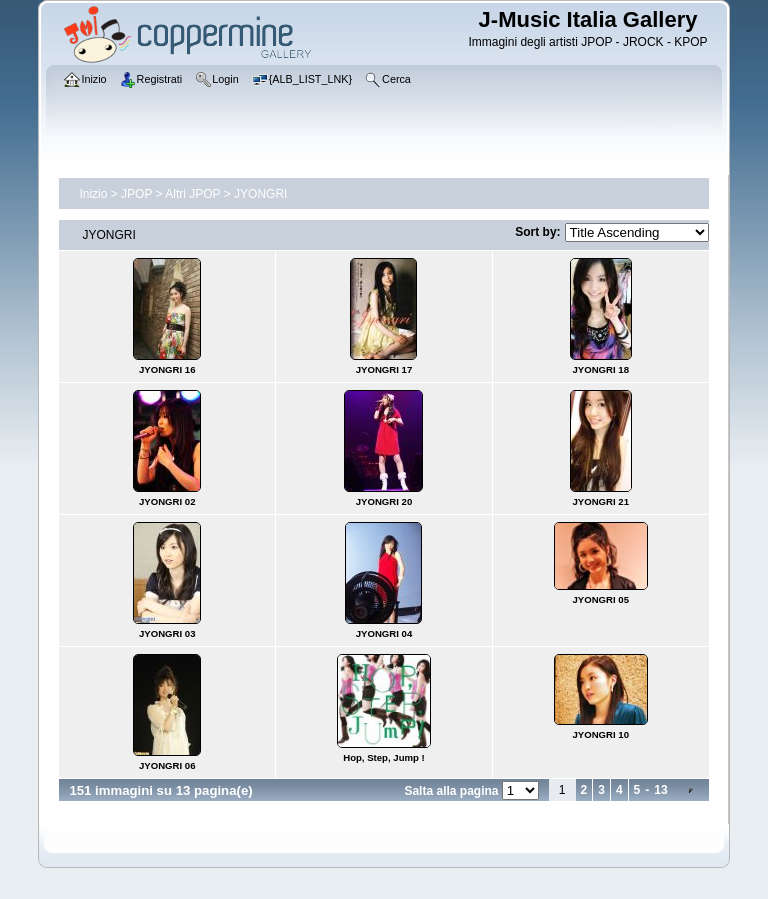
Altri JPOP (192, 194)
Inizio (93, 194)
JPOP (136, 194)
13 (660, 790)
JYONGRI (260, 194)
